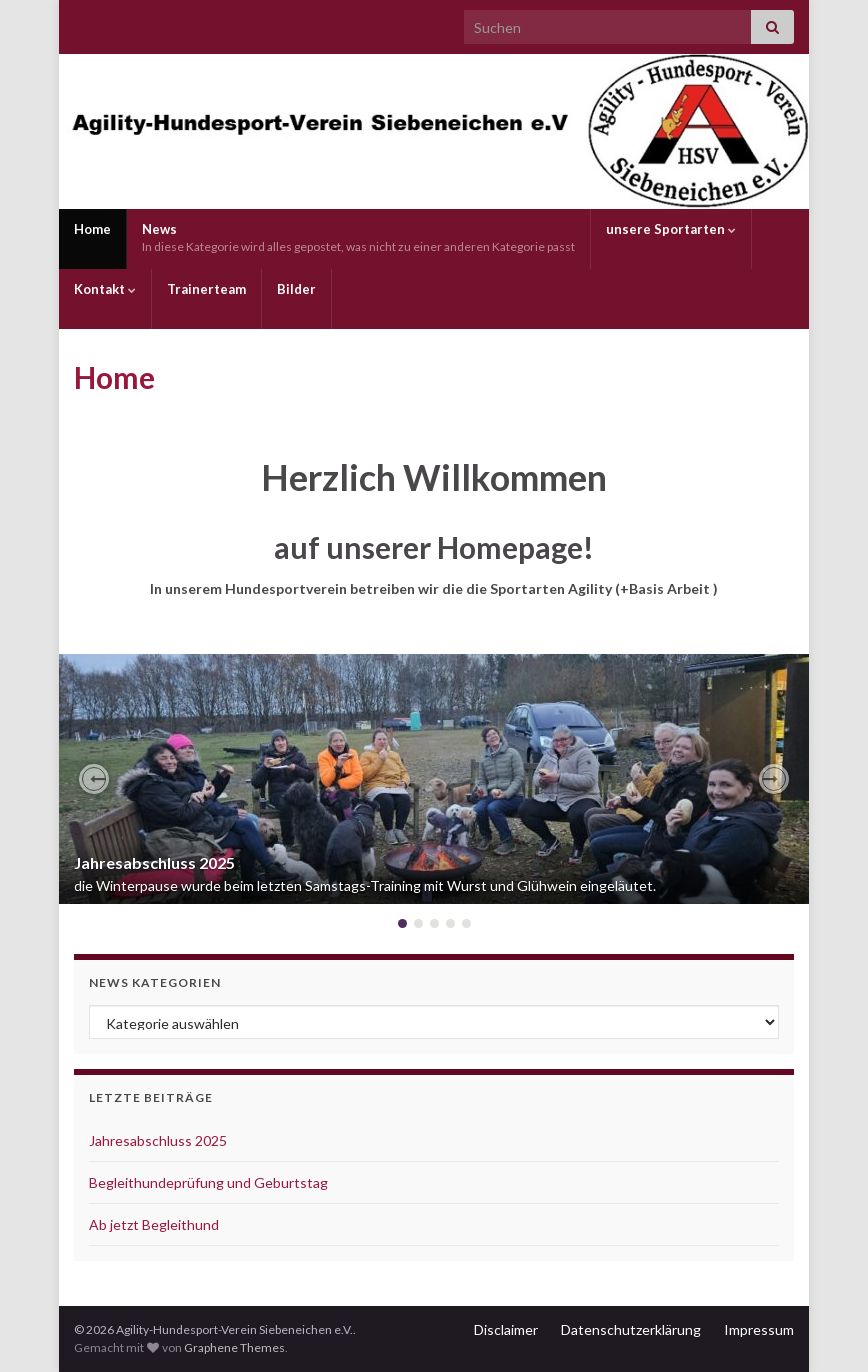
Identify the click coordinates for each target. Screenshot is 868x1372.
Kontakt (105, 289)
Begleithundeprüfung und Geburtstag (208, 1182)
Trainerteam (206, 289)
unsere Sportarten (671, 229)
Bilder (296, 289)
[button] (94, 779)
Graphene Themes (234, 1347)
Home (92, 229)
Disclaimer (506, 1329)
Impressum (759, 1329)
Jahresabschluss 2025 (154, 862)
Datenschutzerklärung (631, 1329)
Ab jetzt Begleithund (154, 1224)
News (358, 237)
